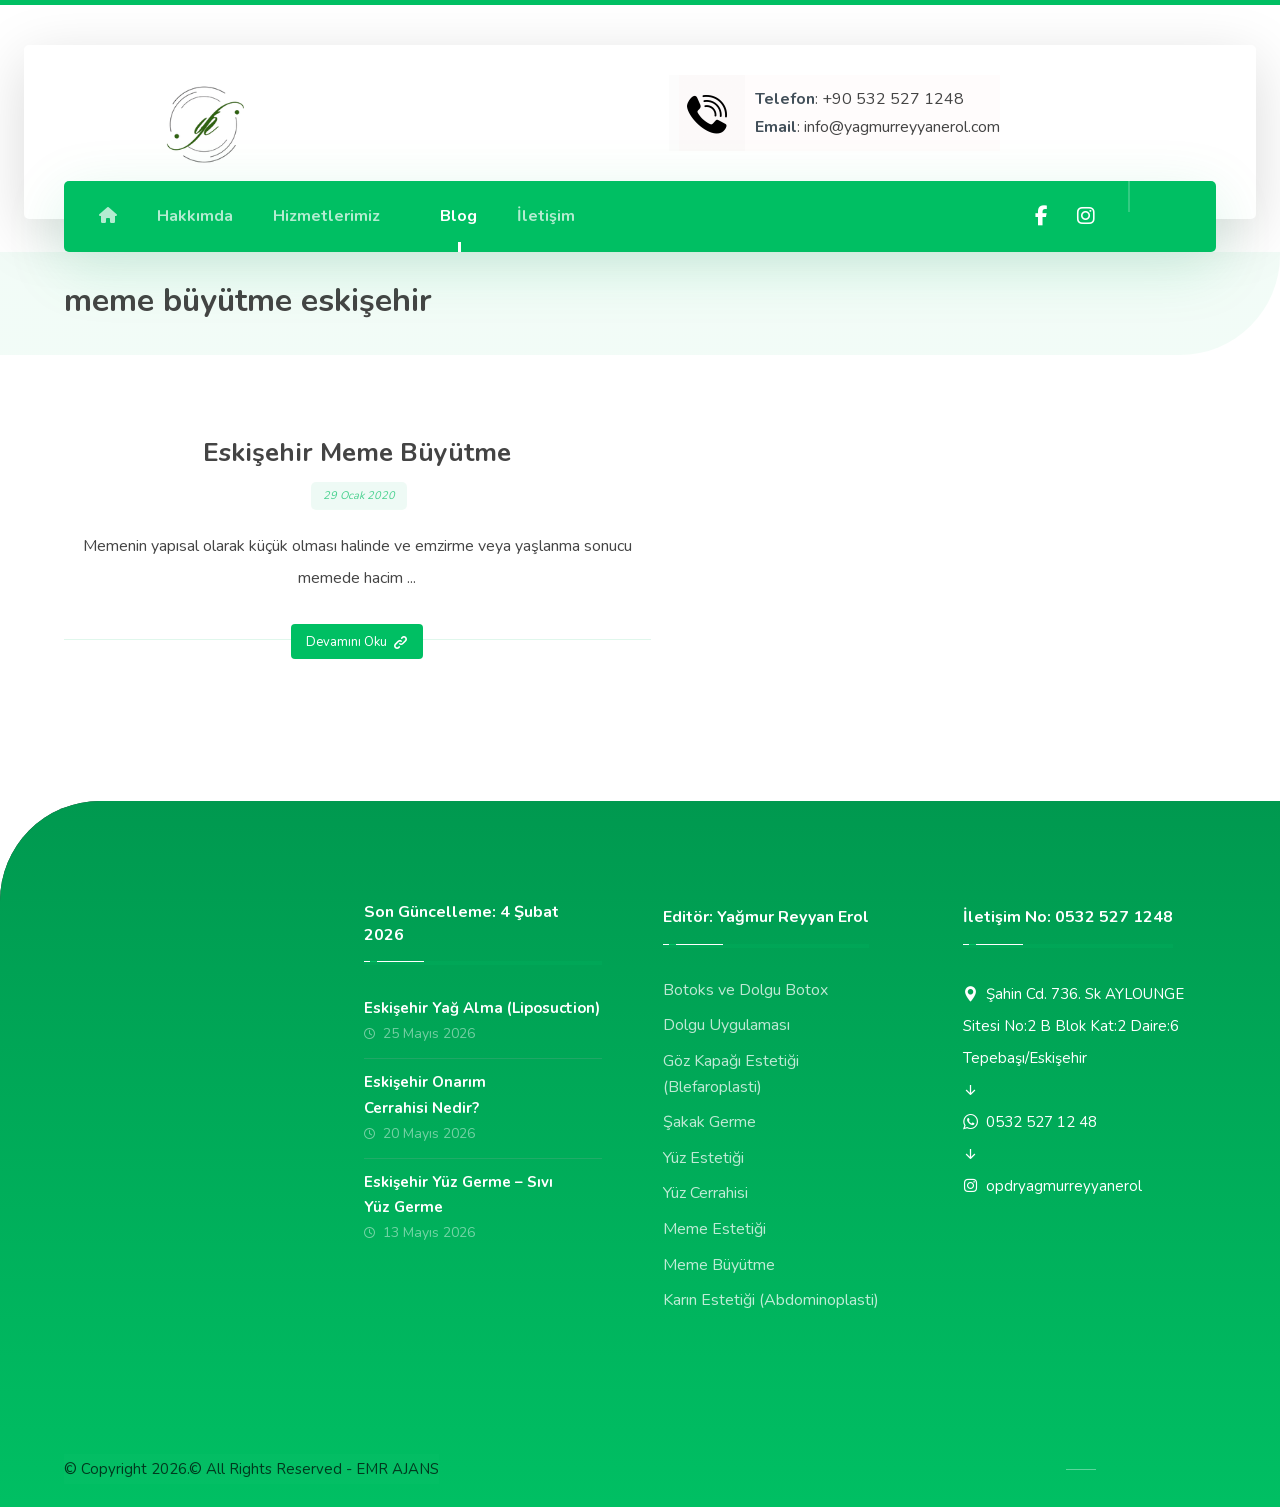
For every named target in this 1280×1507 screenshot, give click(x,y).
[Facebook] (1042, 216)
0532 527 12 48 (1030, 1122)
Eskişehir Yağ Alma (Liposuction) (482, 1009)
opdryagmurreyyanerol (1052, 1186)
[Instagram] (1086, 216)
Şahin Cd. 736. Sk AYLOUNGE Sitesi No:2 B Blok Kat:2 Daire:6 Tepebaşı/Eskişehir (1073, 1026)
